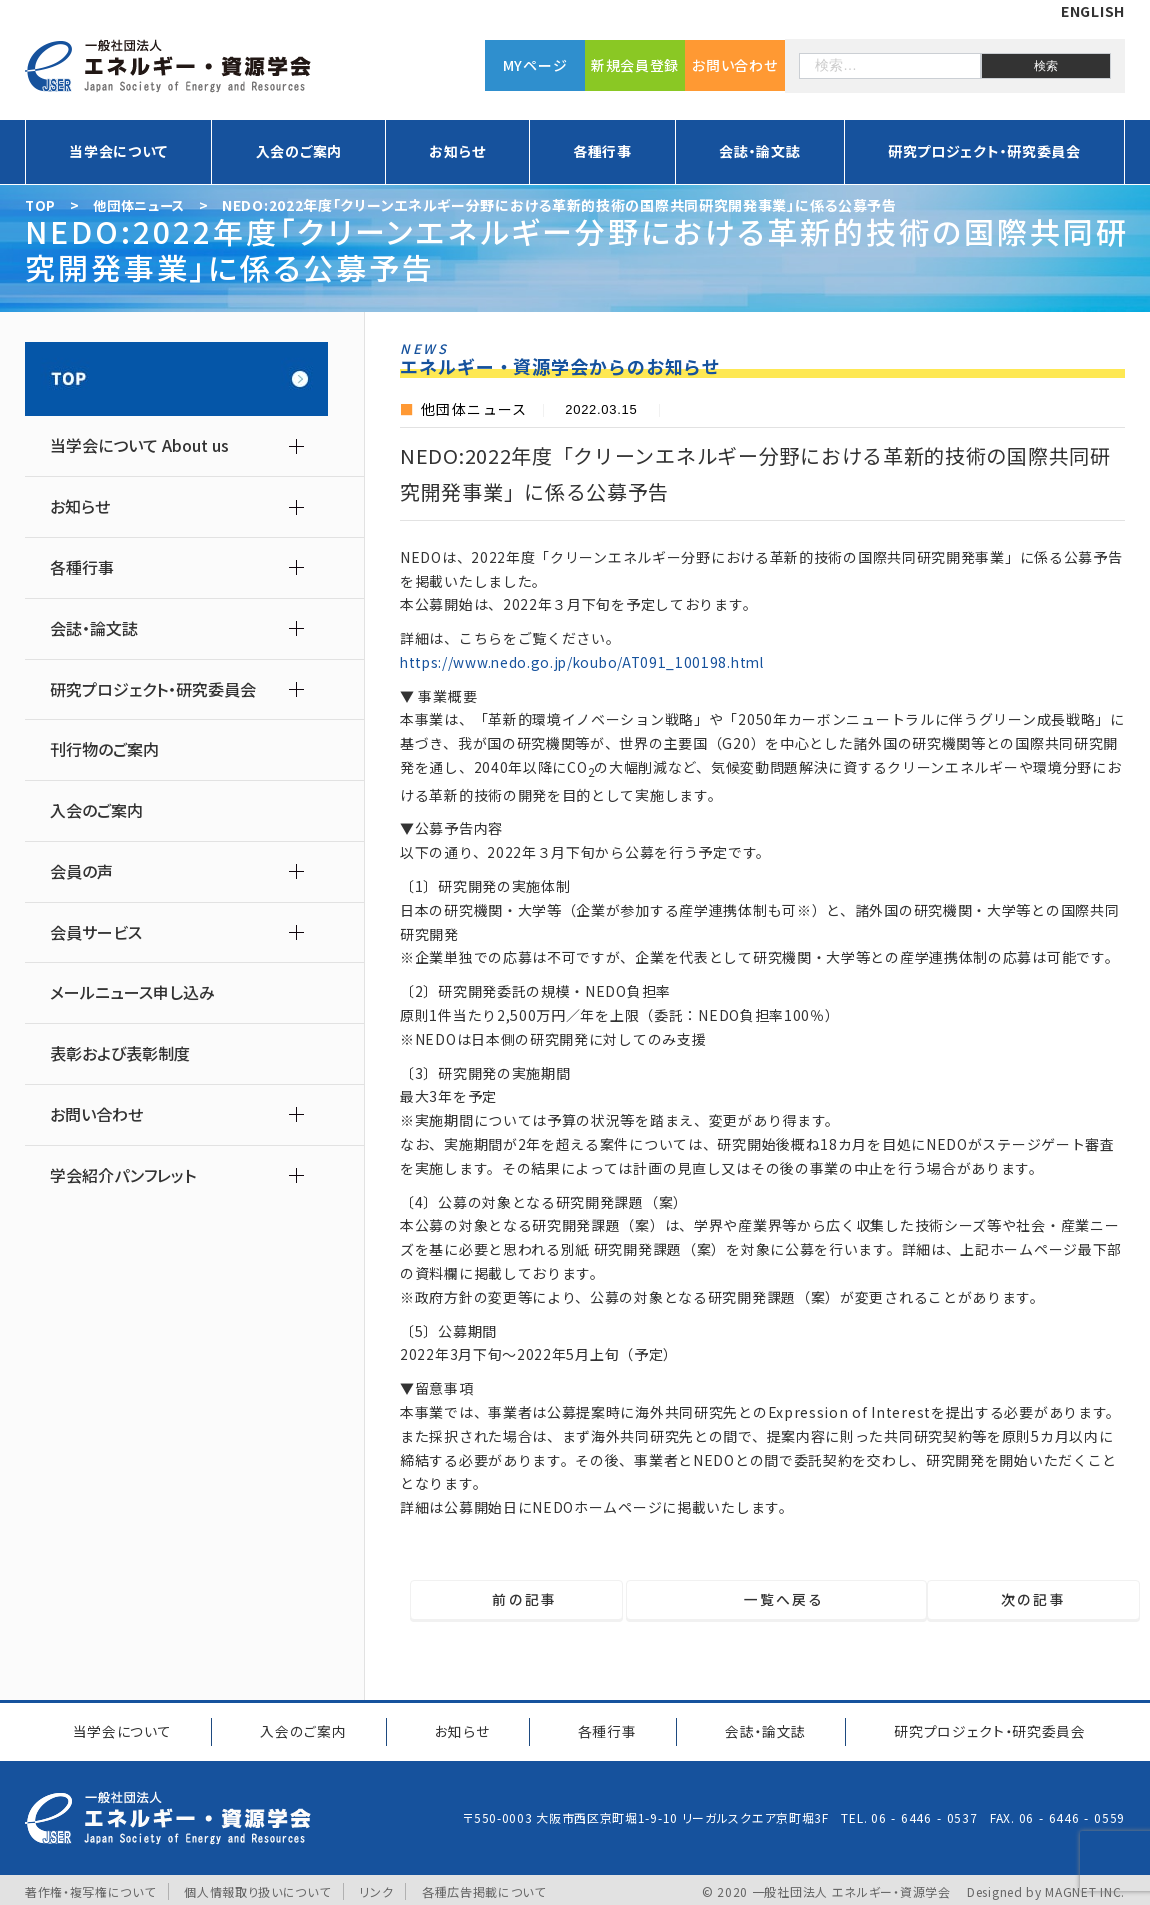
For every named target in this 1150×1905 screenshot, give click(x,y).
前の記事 (518, 1600)
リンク (377, 1887)
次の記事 (1039, 1600)
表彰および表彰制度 (120, 1053)
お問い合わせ (734, 65)
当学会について (118, 151)
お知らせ (457, 151)
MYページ (535, 65)
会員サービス (96, 932)
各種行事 (602, 151)
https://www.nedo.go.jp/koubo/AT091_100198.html (587, 662)
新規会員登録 (635, 65)
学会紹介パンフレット (123, 1175)
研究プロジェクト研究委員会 (986, 1729)
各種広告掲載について (484, 1887)
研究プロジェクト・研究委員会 (984, 151)
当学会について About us (139, 445)
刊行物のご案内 (104, 749)
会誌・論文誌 (759, 151)
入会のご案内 (299, 151)
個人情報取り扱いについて (257, 1887)
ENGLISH (1093, 11)
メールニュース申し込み (132, 992)
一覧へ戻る (775, 1600)
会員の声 (81, 871)
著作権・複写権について (90, 1887)
